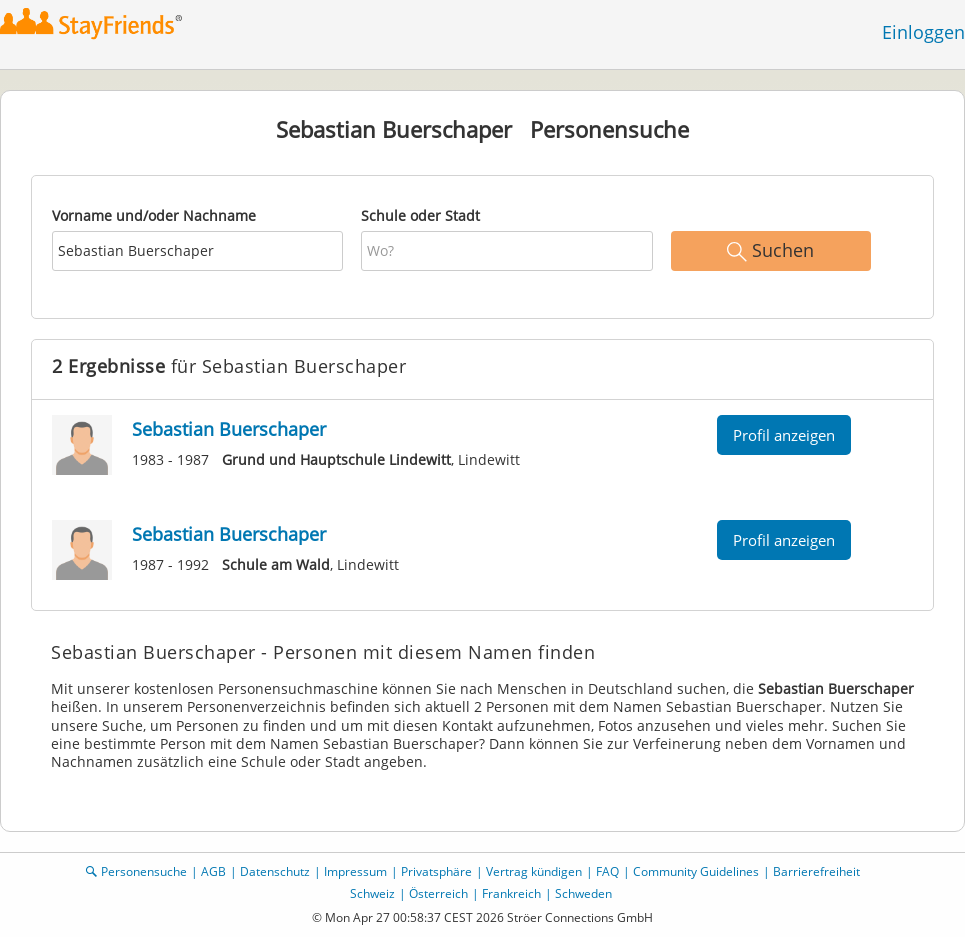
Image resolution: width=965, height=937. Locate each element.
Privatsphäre (436, 871)
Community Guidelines (696, 871)
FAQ (607, 871)
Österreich (438, 893)
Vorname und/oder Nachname (154, 215)
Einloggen (923, 32)
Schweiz (372, 893)
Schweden (583, 893)
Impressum (355, 871)
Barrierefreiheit (816, 871)
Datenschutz (275, 871)
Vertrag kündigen (534, 871)
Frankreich (511, 893)
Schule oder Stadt (420, 215)
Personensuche (144, 871)
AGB (213, 871)
